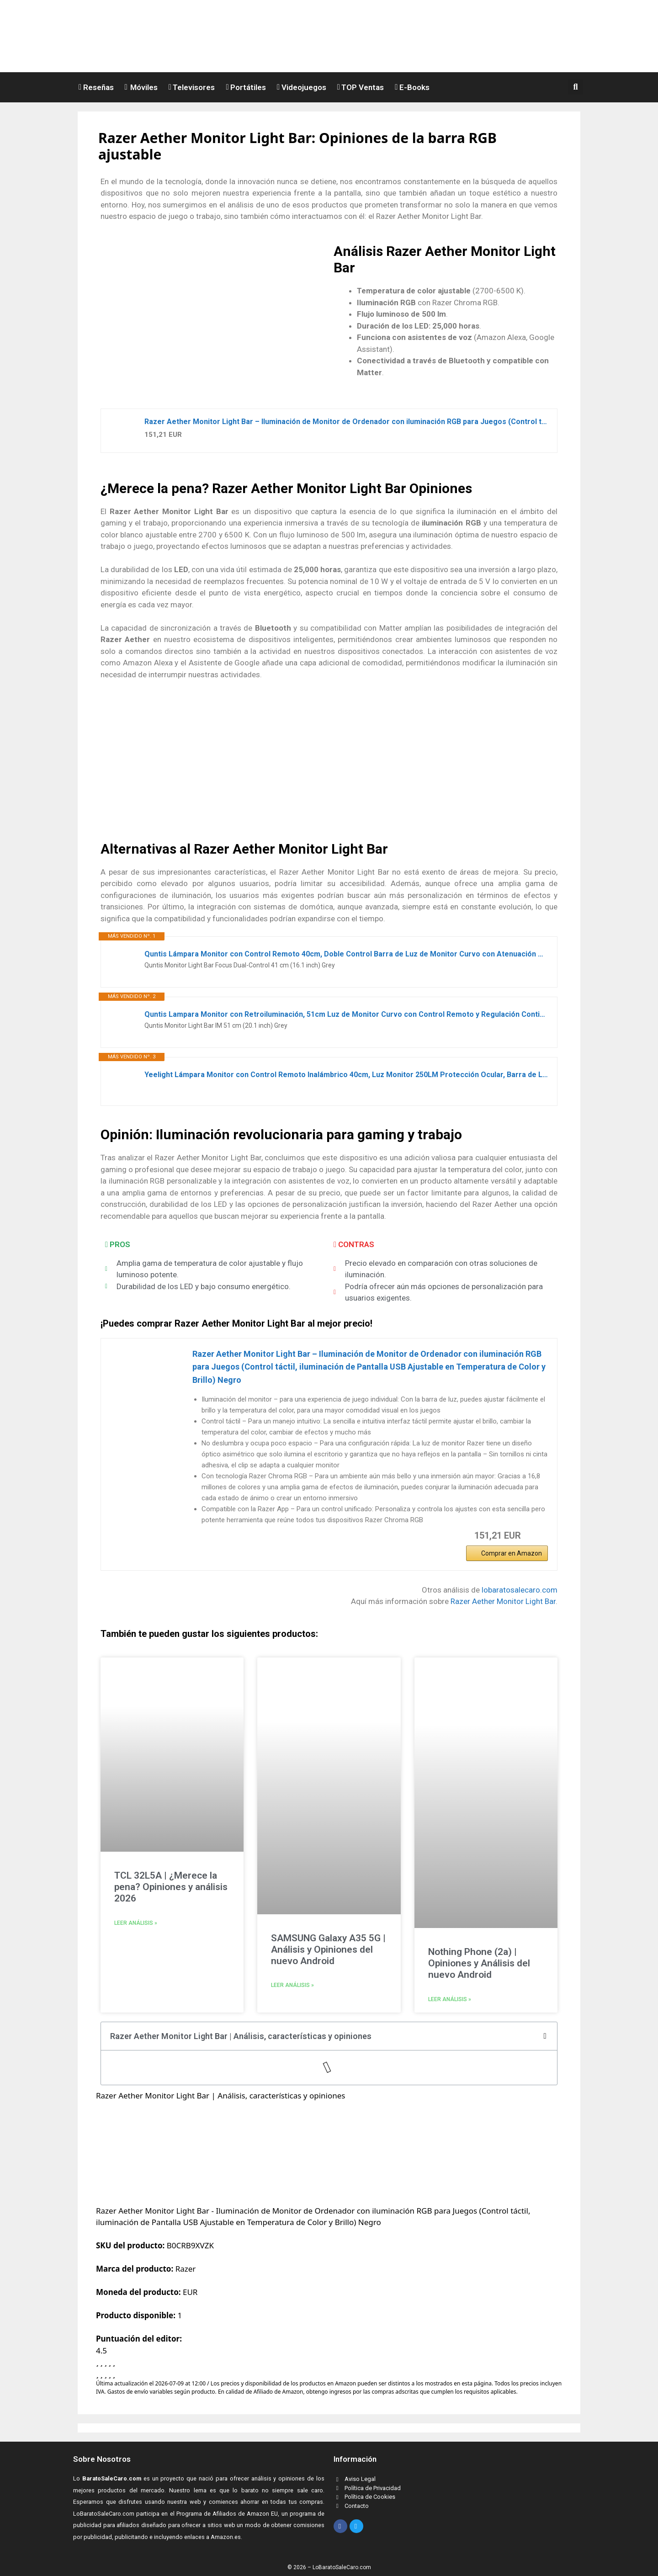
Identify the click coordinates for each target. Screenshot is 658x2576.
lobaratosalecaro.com (519, 1589)
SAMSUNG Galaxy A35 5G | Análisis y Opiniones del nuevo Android (328, 1949)
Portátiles (246, 87)
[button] (577, 87)
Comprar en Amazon (511, 1553)
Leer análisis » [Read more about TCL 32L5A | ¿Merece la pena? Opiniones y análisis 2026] (135, 1923)
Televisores (192, 87)
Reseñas (96, 87)
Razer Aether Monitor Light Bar (503, 1601)
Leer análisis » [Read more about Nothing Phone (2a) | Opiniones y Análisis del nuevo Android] (449, 1999)
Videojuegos (301, 87)
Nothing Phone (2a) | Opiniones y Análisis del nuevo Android (479, 1963)
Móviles (141, 87)
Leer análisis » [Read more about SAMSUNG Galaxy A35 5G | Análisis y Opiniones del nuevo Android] (292, 1985)
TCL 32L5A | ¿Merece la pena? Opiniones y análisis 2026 (171, 1887)
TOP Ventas (360, 87)
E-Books (412, 87)
